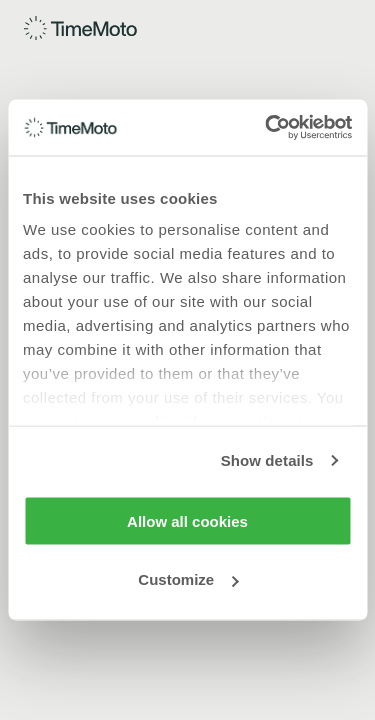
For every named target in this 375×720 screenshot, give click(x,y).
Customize (188, 579)
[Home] (81, 28)
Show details (267, 460)
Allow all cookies (187, 520)
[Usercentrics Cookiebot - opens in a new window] (267, 128)
